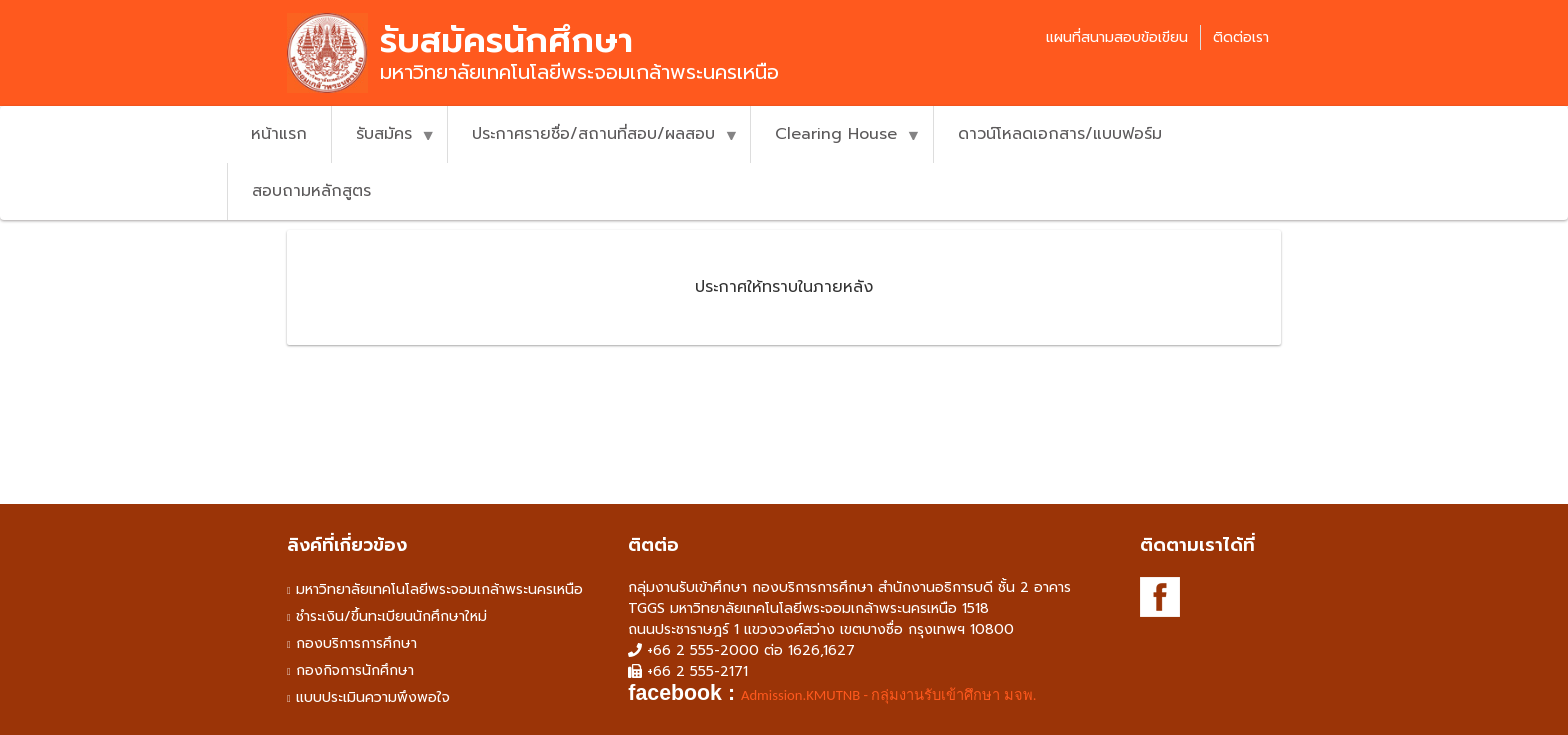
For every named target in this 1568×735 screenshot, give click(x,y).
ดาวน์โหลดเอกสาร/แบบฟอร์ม (1060, 134)
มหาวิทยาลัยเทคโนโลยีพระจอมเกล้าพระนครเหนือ (439, 589)
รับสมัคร (383, 142)
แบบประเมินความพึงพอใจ (373, 697)
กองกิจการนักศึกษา (355, 670)
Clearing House (835, 142)
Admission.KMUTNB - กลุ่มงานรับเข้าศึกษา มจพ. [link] (888, 695)
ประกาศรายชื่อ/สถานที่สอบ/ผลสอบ (593, 142)
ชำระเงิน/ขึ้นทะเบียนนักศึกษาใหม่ (391, 616)
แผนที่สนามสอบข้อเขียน (1117, 37)
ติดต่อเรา (1241, 37)
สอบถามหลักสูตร (311, 191)
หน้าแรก (279, 134)
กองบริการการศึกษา (356, 643)
